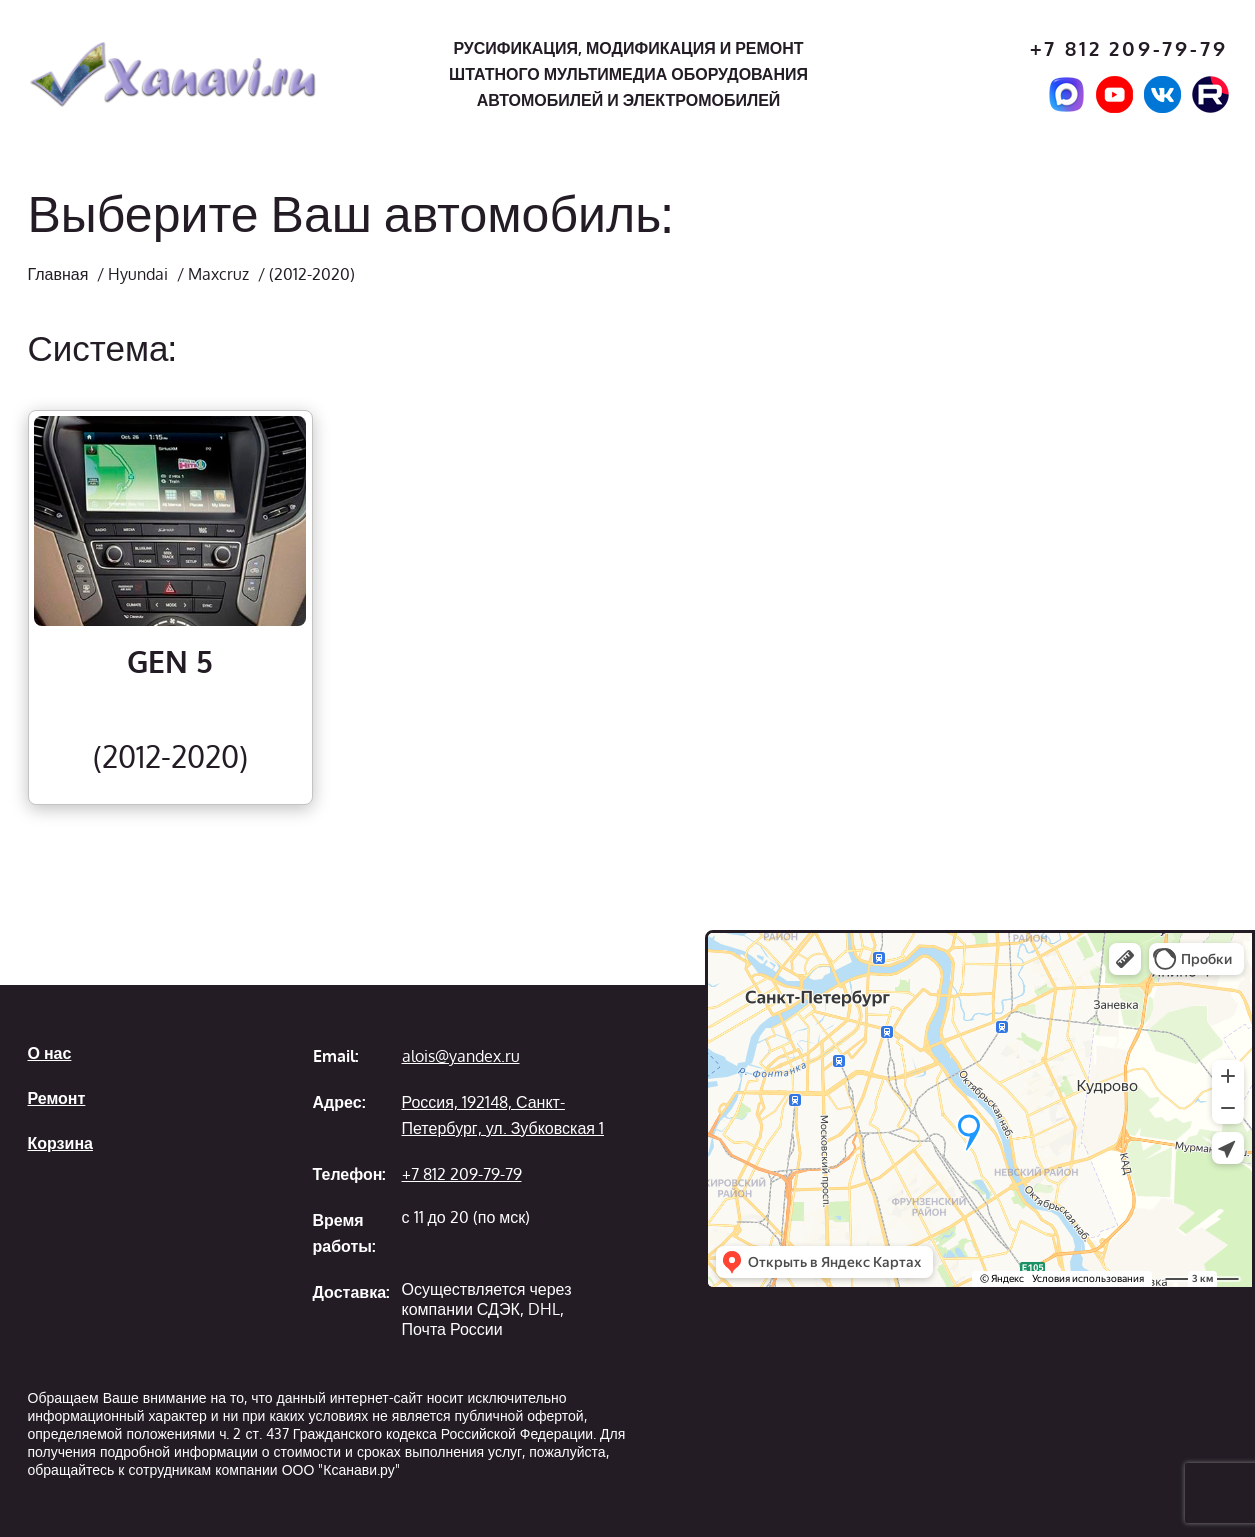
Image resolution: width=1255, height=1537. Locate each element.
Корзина (60, 1143)
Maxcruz (218, 274)
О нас (50, 1053)
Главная (58, 274)
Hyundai (138, 274)
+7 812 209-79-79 (1129, 48)
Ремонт (57, 1098)
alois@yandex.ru (461, 1056)
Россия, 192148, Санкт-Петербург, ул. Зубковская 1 (503, 1115)
